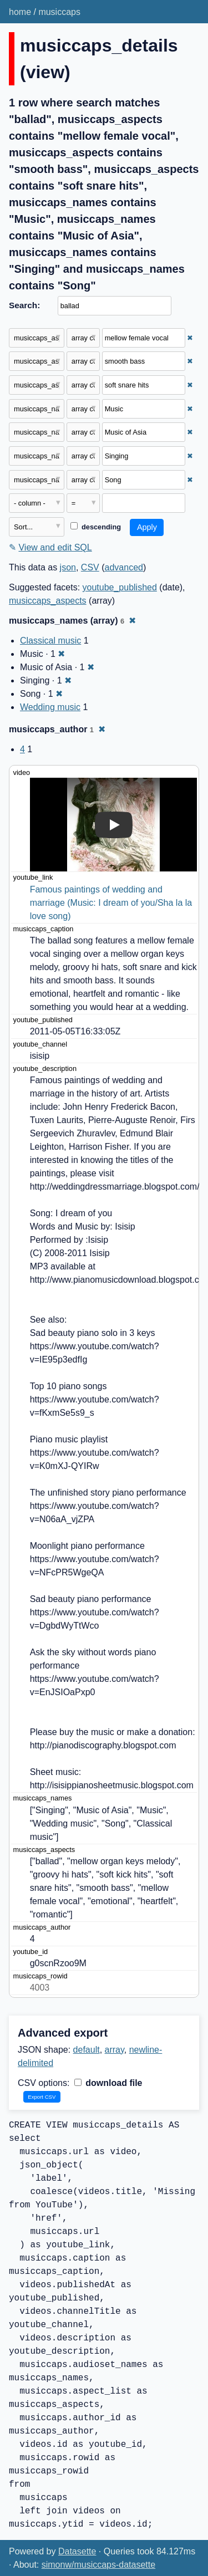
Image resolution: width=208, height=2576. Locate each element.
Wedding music (50, 707)
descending (95, 527)
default (86, 2049)
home (20, 12)
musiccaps (59, 12)
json (68, 567)
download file (108, 2083)
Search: (24, 305)
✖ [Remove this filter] (190, 338)
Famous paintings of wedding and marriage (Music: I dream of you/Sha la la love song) (112, 903)
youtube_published (120, 587)
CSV (90, 567)
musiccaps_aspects (48, 600)
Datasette (77, 2551)
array (114, 2049)
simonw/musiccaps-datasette (98, 2564)
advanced (124, 567)
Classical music (50, 640)
